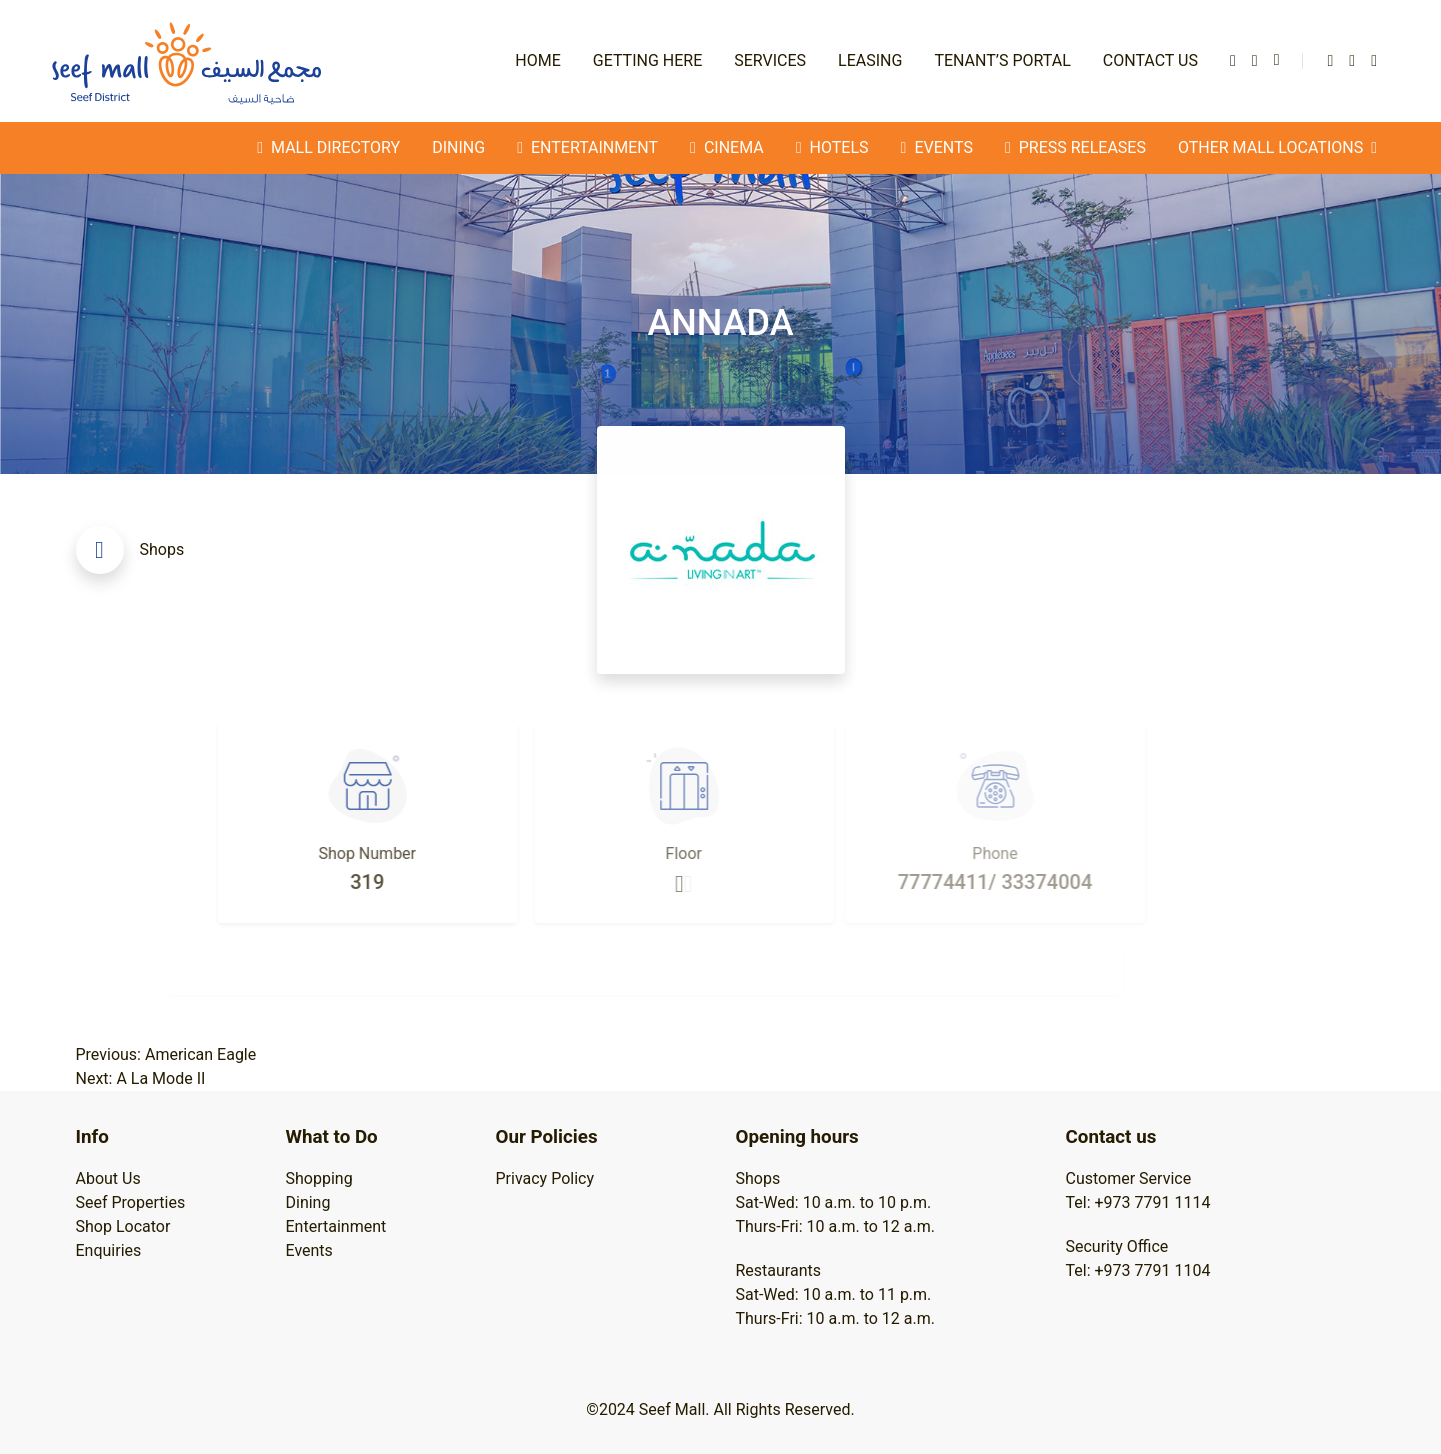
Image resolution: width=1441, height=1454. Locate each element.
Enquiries (109, 1250)
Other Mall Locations (1277, 148)
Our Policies (547, 1137)
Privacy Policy (545, 1178)
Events (309, 1250)
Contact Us (1150, 60)
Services (770, 60)
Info (92, 1137)
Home (537, 60)
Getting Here (647, 60)
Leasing (870, 60)
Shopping (319, 1178)
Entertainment (336, 1226)
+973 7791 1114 (1153, 1202)
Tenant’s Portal (1002, 60)
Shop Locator (123, 1226)
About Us (108, 1178)
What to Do (332, 1137)
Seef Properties (131, 1202)
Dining (458, 147)
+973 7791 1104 (1153, 1270)
